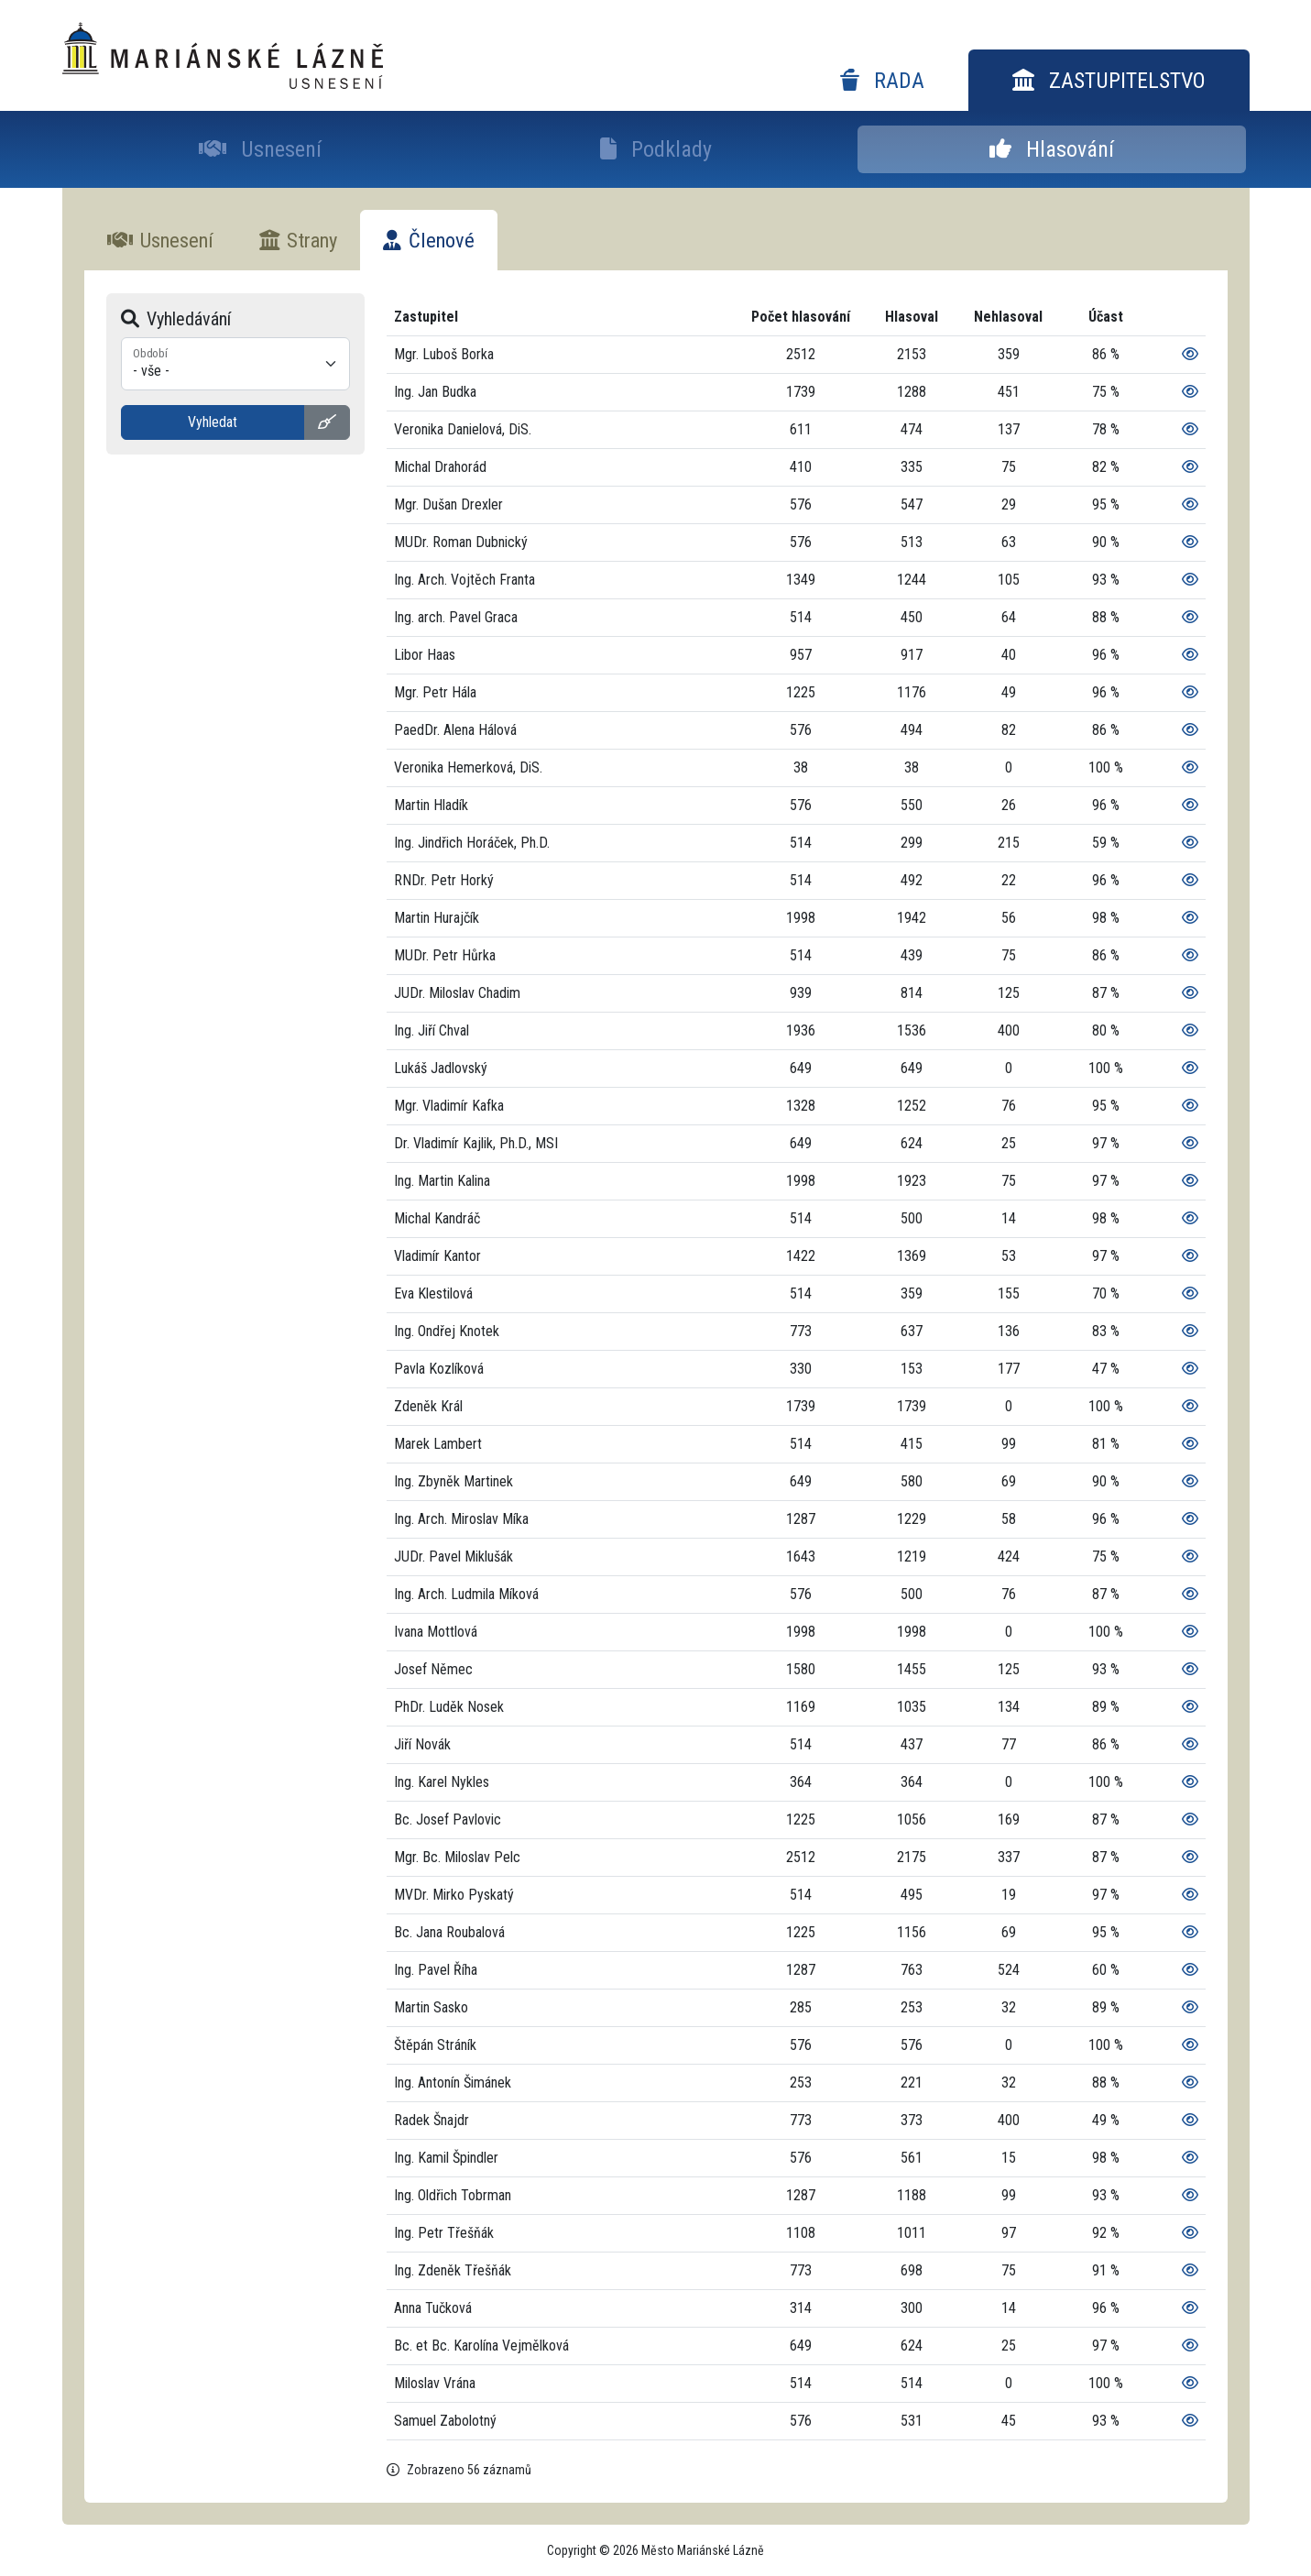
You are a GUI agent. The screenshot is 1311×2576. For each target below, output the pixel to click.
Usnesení (260, 149)
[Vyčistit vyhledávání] (327, 422)
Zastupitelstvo (1109, 80)
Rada (882, 80)
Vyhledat (212, 422)
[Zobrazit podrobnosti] (1190, 354)
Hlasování (1051, 149)
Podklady (656, 149)
